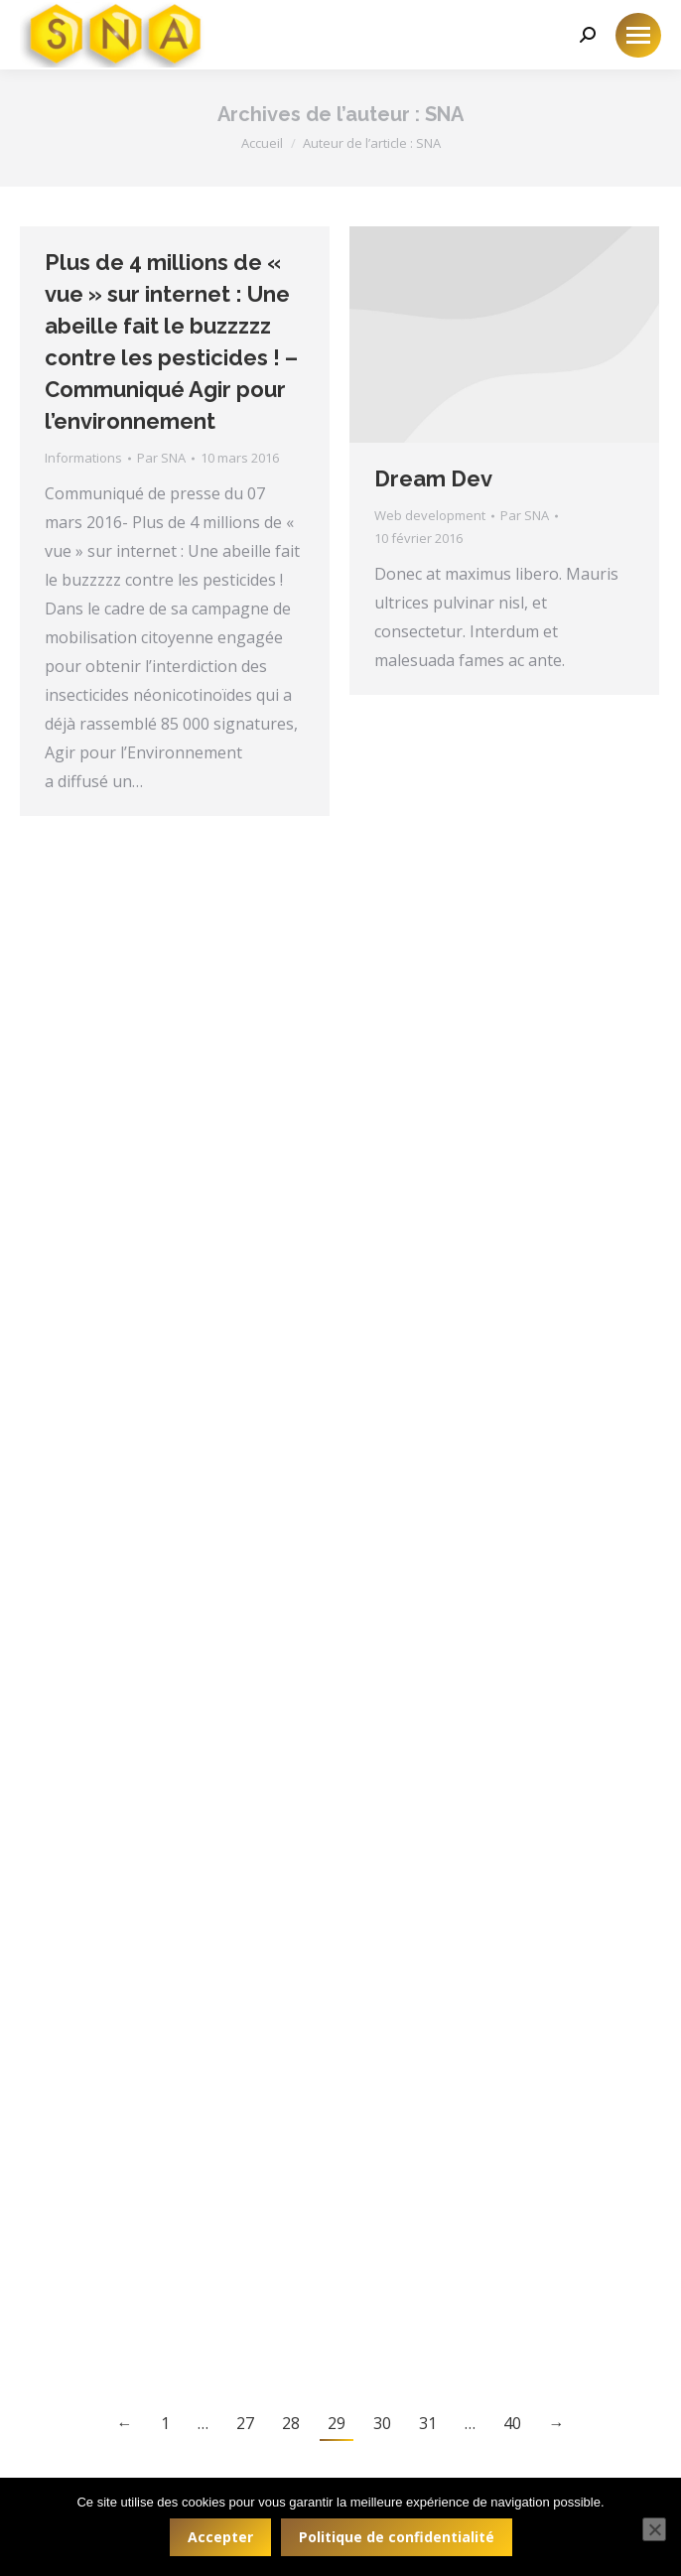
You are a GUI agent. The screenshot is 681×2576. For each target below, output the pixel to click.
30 (382, 2423)
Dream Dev (433, 478)
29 (336, 2423)
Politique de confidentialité (396, 2536)
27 (245, 2423)
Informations (83, 458)
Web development (429, 515)
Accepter (220, 2536)
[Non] (654, 2529)
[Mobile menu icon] (638, 35)
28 (291, 2423)
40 (512, 2423)
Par (161, 458)
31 (428, 2423)
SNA (444, 114)
